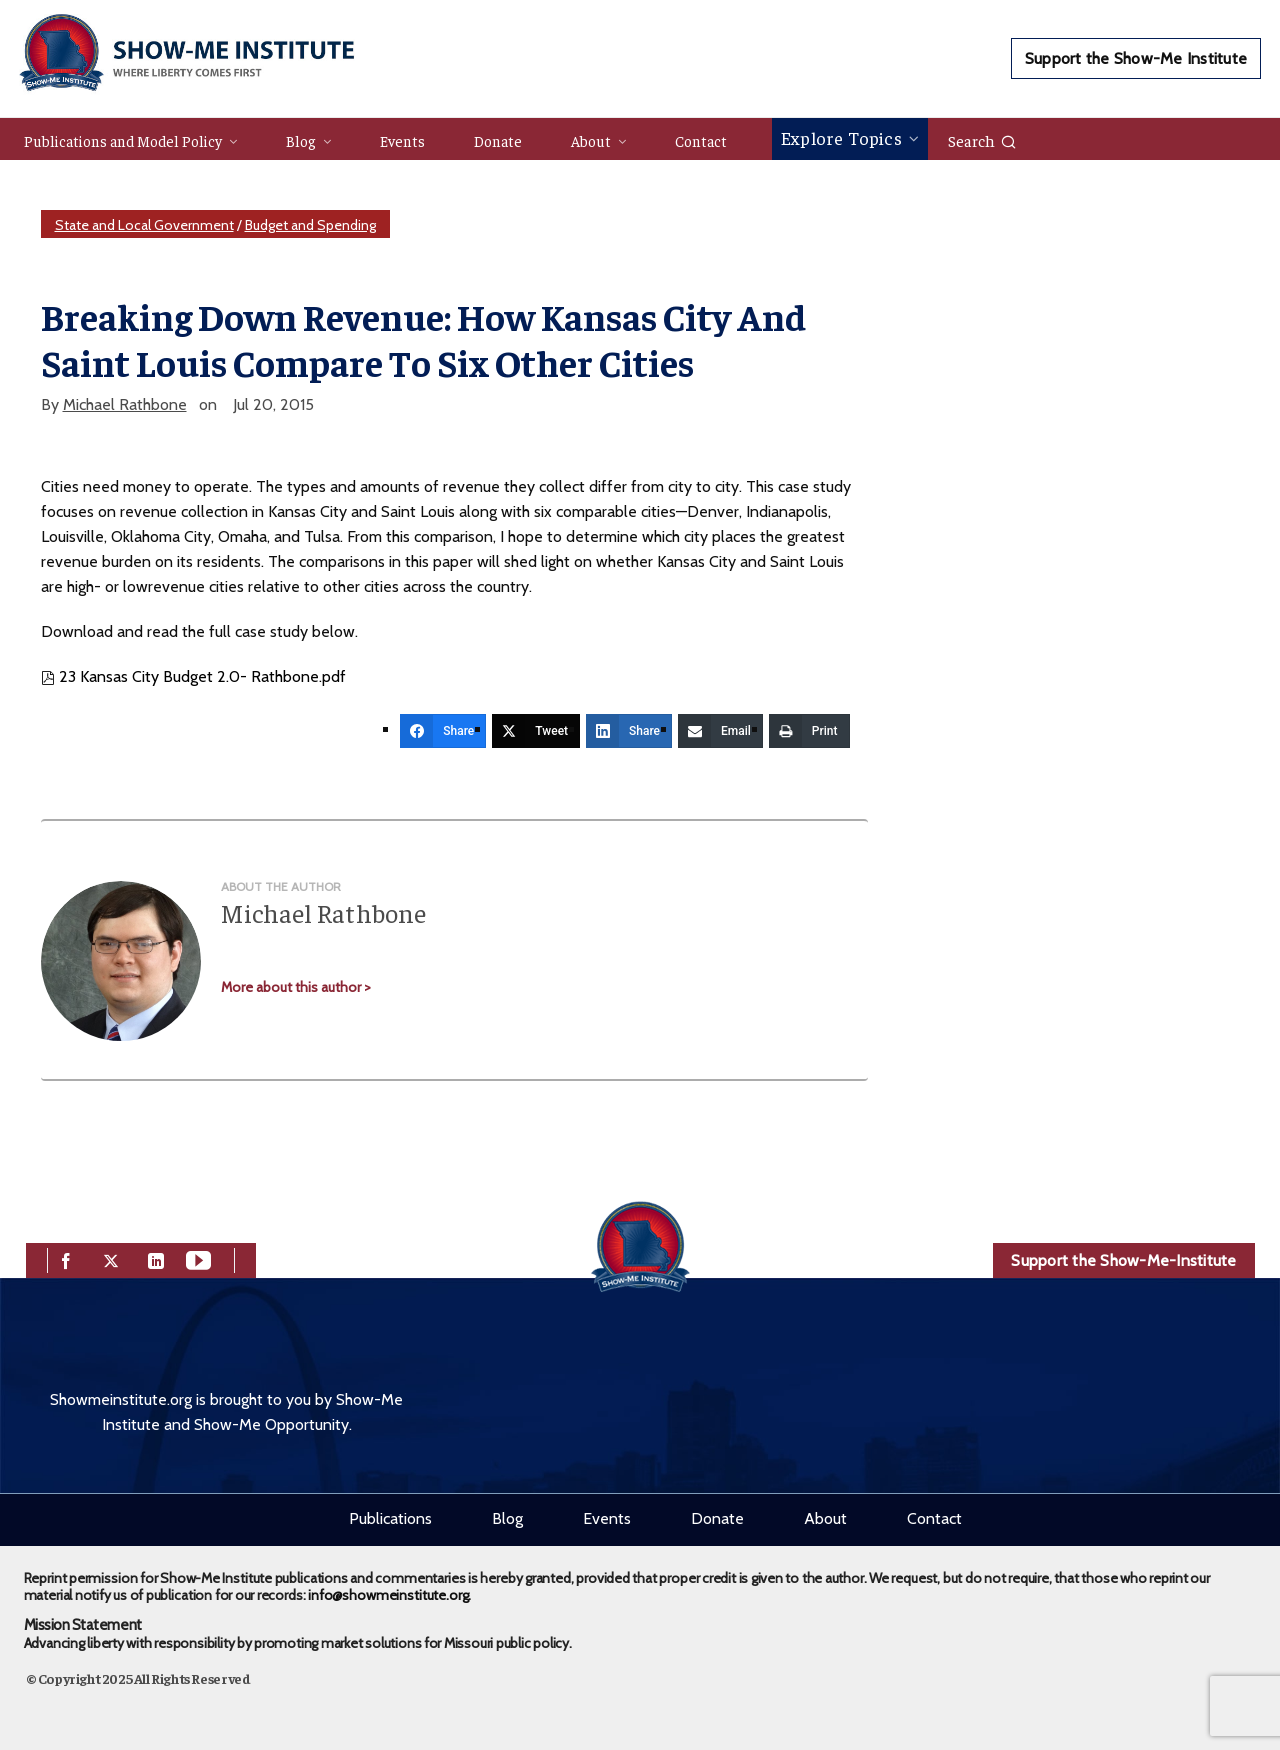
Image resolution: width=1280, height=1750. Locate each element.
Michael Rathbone (125, 404)
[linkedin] (156, 1259)
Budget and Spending (310, 225)
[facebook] (66, 1259)
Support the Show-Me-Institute (1123, 1260)
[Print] (809, 731)
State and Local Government (144, 225)
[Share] (443, 731)
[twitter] (111, 1259)
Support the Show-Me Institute (1136, 58)
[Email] (720, 731)
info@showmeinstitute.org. (389, 1595)
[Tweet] (536, 731)
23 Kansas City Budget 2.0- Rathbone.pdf (193, 676)
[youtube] (198, 1259)
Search (982, 140)
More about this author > (296, 987)
